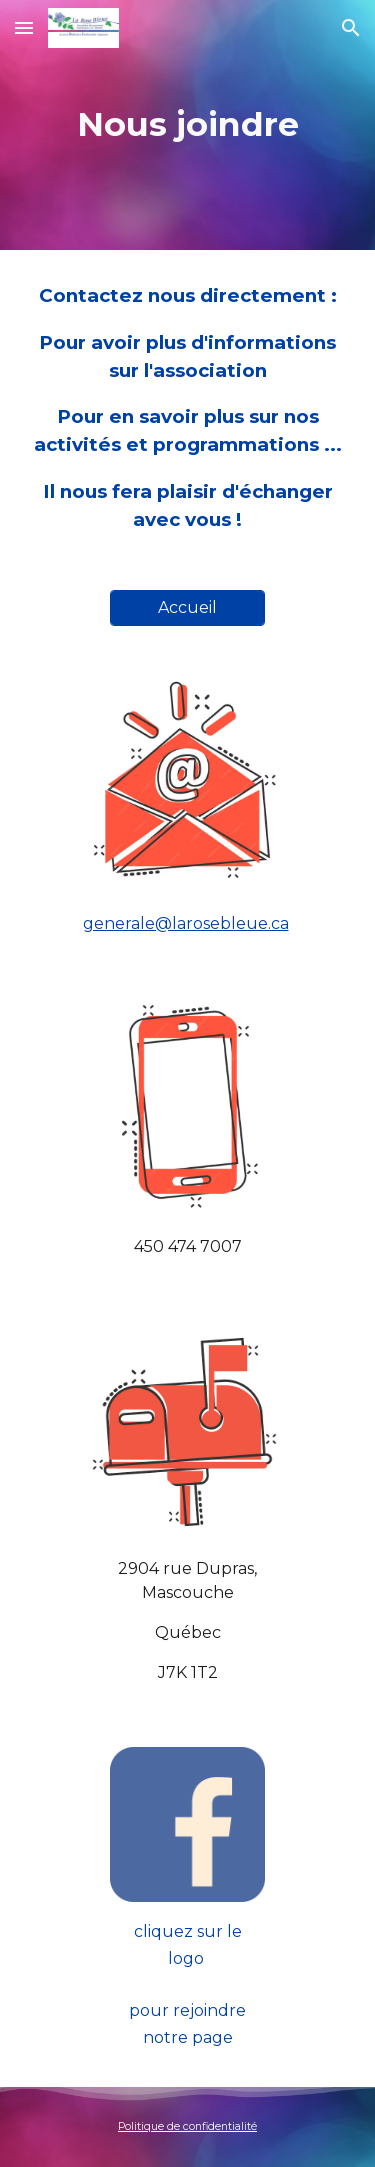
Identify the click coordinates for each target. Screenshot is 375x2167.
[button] (24, 27)
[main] (188, 125)
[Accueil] (187, 607)
